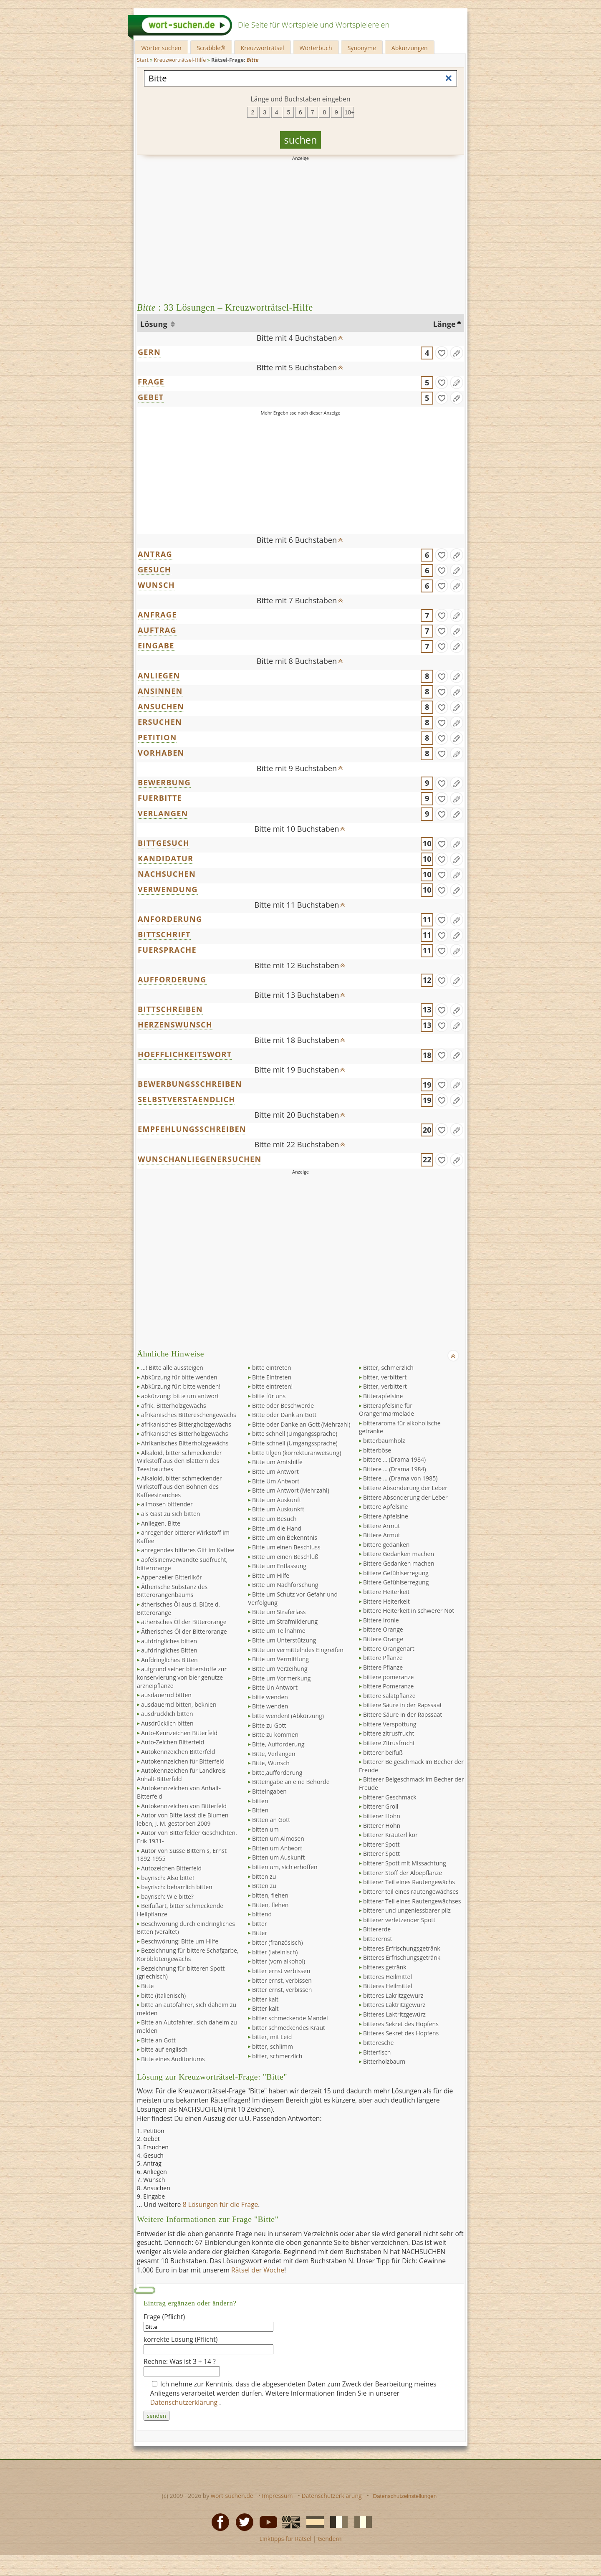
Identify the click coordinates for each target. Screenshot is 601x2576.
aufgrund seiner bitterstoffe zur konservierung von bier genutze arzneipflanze (182, 1677)
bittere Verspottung (390, 1724)
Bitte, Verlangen (273, 1754)
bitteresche (378, 2043)
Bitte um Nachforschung (285, 1585)
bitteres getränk (385, 1967)
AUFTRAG (157, 630)
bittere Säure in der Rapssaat (402, 1705)
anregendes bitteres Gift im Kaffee (187, 1550)
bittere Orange (383, 1629)
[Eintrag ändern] (456, 352)
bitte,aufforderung (277, 1772)
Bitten (260, 1810)
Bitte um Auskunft (276, 1500)
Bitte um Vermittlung (280, 1659)
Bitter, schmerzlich (388, 1368)
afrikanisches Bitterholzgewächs (184, 1433)
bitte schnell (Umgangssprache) (294, 1433)
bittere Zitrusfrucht (389, 1743)
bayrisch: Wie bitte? (167, 1896)
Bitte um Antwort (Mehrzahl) (290, 1490)
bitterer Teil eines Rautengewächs (409, 1882)
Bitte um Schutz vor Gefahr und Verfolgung (293, 1598)
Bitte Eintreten (271, 1377)
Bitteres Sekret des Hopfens (401, 2033)
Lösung (154, 324)
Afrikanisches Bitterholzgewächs (185, 1443)
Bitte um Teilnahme (279, 1631)
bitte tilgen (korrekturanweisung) (296, 1453)
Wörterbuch (316, 48)
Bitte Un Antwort (275, 1687)
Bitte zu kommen (275, 1734)
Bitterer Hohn (381, 1826)
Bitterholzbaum (384, 2061)
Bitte (147, 1986)
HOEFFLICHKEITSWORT (185, 1054)
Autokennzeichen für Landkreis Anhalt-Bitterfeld (181, 1774)
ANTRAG (155, 554)
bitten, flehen (270, 1895)
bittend (262, 1914)
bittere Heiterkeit (386, 1592)
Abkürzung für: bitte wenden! (180, 1386)
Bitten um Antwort (277, 1848)
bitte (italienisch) (163, 1995)
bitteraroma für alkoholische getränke (400, 1427)
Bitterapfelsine (383, 1396)
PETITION (157, 737)
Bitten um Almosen (278, 1838)
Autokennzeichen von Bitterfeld (184, 1806)
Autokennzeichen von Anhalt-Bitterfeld (179, 1792)
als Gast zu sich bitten (170, 1514)
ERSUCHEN (160, 722)
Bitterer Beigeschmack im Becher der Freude (411, 1783)
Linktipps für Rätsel (285, 2539)
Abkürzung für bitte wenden (179, 1377)
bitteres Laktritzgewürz (394, 2005)
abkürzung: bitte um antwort (180, 1396)
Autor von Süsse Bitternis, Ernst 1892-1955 (182, 1855)
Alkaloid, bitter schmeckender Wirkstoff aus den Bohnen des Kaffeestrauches (179, 1486)
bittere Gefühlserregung (396, 1573)
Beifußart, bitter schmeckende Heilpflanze (180, 1910)
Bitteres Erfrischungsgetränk (401, 1957)
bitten (260, 1801)
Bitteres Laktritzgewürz (394, 2014)
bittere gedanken (386, 1545)
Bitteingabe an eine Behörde (291, 1782)
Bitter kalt (265, 2008)
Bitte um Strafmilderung (285, 1621)
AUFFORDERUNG (172, 979)
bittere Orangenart (388, 1648)
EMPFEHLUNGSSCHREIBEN (192, 1129)
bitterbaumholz (384, 1441)
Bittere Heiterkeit (386, 1601)
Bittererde (377, 1929)
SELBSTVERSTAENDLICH (186, 1099)
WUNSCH (156, 585)
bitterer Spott (381, 1844)
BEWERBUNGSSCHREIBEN (190, 1084)
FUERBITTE (160, 798)
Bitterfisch (377, 2052)
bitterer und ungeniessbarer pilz (407, 1910)
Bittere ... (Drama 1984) (394, 1469)
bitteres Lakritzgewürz (393, 1995)
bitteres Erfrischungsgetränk (401, 1948)
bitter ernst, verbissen (282, 1980)
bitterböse (377, 1450)
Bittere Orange (383, 1639)
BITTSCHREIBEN (170, 1009)
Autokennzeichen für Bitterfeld (183, 1761)
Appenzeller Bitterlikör (171, 1577)
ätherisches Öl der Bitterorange (184, 1622)
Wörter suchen (161, 48)
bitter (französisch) (277, 1942)
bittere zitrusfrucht (388, 1733)
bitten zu (264, 1876)
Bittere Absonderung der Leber (405, 1497)
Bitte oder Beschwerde (283, 1405)
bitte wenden (270, 1697)
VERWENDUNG (168, 889)
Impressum (277, 2496)
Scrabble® (211, 48)
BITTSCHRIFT (164, 934)
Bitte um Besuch (274, 1519)
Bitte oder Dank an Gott (284, 1415)
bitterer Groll (380, 1806)
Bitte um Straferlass (279, 1612)
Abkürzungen (409, 48)
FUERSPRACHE (167, 950)
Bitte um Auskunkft (278, 1509)
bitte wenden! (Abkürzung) (288, 1716)
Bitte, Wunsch (271, 1763)
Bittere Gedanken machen (398, 1563)
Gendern (329, 2539)
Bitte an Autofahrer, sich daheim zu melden (187, 2026)
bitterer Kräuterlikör (390, 1835)
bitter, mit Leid (272, 2037)
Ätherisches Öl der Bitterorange (184, 1631)
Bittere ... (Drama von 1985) (400, 1478)
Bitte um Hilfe (270, 1575)
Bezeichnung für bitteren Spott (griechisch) (181, 1972)
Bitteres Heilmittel (387, 1986)
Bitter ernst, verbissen (282, 1990)
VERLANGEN (163, 813)
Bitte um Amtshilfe (277, 1462)
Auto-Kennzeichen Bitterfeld (179, 1733)
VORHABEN (161, 753)
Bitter (259, 1933)
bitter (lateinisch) (275, 1952)
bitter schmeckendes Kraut (288, 2028)
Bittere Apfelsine (385, 1516)
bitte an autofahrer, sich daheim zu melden (186, 2009)
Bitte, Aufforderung (278, 1744)
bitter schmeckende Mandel (290, 2018)
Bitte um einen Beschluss (286, 1547)
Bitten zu (264, 1886)
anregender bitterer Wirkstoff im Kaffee (183, 1536)
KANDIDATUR (165, 858)
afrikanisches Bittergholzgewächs (186, 1424)
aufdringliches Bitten (169, 1650)
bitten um (265, 1829)
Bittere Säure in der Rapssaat (402, 1714)
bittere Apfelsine (385, 1507)
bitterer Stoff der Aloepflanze (402, 1873)
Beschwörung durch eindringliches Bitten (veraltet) (186, 1928)
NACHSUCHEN (167, 874)
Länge (444, 324)
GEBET (151, 397)
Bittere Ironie (381, 1620)
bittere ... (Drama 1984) (394, 1459)
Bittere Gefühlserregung (396, 1582)
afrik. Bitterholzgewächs (173, 1405)
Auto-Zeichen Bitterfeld (172, 1742)
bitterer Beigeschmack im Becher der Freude (411, 1766)
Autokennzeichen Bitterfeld (178, 1752)
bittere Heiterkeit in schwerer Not (408, 1610)
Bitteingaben (269, 1791)
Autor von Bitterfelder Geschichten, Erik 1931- (187, 1837)
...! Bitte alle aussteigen (172, 1368)
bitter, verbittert (385, 1377)
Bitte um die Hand (276, 1528)
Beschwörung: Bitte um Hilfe (179, 1941)
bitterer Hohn (381, 1816)
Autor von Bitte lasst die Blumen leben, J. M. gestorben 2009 (182, 1819)
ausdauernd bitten (166, 1695)
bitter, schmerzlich (277, 2056)
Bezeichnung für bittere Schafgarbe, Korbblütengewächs (188, 1954)
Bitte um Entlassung (279, 1566)
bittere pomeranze (388, 1677)
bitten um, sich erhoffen (285, 1867)
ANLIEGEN (159, 676)
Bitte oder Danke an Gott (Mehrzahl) (301, 1424)
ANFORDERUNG (170, 919)
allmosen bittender (167, 1504)
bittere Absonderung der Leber (405, 1488)
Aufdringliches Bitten (169, 1660)
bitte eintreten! (272, 1386)
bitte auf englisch (164, 2049)
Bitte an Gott (158, 2040)
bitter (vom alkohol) (278, 1961)
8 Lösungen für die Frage (220, 2204)
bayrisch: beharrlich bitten (176, 1887)
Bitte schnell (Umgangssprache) (295, 1443)
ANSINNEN (160, 691)
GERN (149, 352)
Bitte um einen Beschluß (285, 1557)
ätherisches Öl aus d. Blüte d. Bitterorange (178, 1608)
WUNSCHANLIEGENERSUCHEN (199, 1159)
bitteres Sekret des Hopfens (401, 2024)
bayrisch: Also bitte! (167, 1878)
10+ (349, 112)
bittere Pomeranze (388, 1686)
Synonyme (362, 48)
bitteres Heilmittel (387, 1977)
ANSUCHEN (161, 706)
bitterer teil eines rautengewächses (411, 1891)
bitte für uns (268, 1396)
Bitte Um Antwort (275, 1481)
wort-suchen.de (232, 2496)
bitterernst (377, 1939)
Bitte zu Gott (269, 1725)
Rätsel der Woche (257, 2270)
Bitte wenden (270, 1706)
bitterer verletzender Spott (399, 1920)
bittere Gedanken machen (398, 1554)
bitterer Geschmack (390, 1797)
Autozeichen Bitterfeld (171, 1868)
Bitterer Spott (381, 1853)
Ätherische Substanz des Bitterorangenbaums (172, 1591)
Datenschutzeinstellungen (405, 2496)
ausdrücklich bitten (167, 1714)
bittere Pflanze (383, 1658)
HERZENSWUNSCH (175, 1025)
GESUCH (154, 569)
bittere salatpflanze (389, 1696)
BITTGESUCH (163, 843)
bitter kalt (265, 1999)
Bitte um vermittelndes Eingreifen (297, 1650)
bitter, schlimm (272, 2046)
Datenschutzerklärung (185, 2402)
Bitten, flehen (270, 1905)
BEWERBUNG (164, 782)
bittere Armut (381, 1526)
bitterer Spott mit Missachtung (404, 1863)
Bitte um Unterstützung (284, 1640)
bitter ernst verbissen (281, 1971)
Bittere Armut (381, 1535)
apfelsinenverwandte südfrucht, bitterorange (182, 1564)
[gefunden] (441, 352)
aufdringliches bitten (169, 1641)
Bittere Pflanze (383, 1667)
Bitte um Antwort (275, 1471)
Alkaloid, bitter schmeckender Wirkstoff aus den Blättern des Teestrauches (179, 1461)
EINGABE (156, 645)
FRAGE (151, 382)
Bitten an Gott (271, 1820)
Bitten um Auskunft (278, 1857)
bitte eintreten (271, 1368)
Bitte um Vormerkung (281, 1678)
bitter (259, 1924)
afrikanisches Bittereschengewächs (188, 1415)
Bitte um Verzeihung (280, 1669)
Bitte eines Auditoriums (173, 2059)
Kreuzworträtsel (262, 48)
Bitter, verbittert (385, 1386)
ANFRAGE (157, 615)
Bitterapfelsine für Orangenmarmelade (386, 1410)
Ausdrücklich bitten (167, 1723)
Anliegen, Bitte (160, 1523)
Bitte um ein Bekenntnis (284, 1537)
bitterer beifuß (383, 1752)
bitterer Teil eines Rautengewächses (412, 1901)
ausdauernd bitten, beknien (178, 1704)
